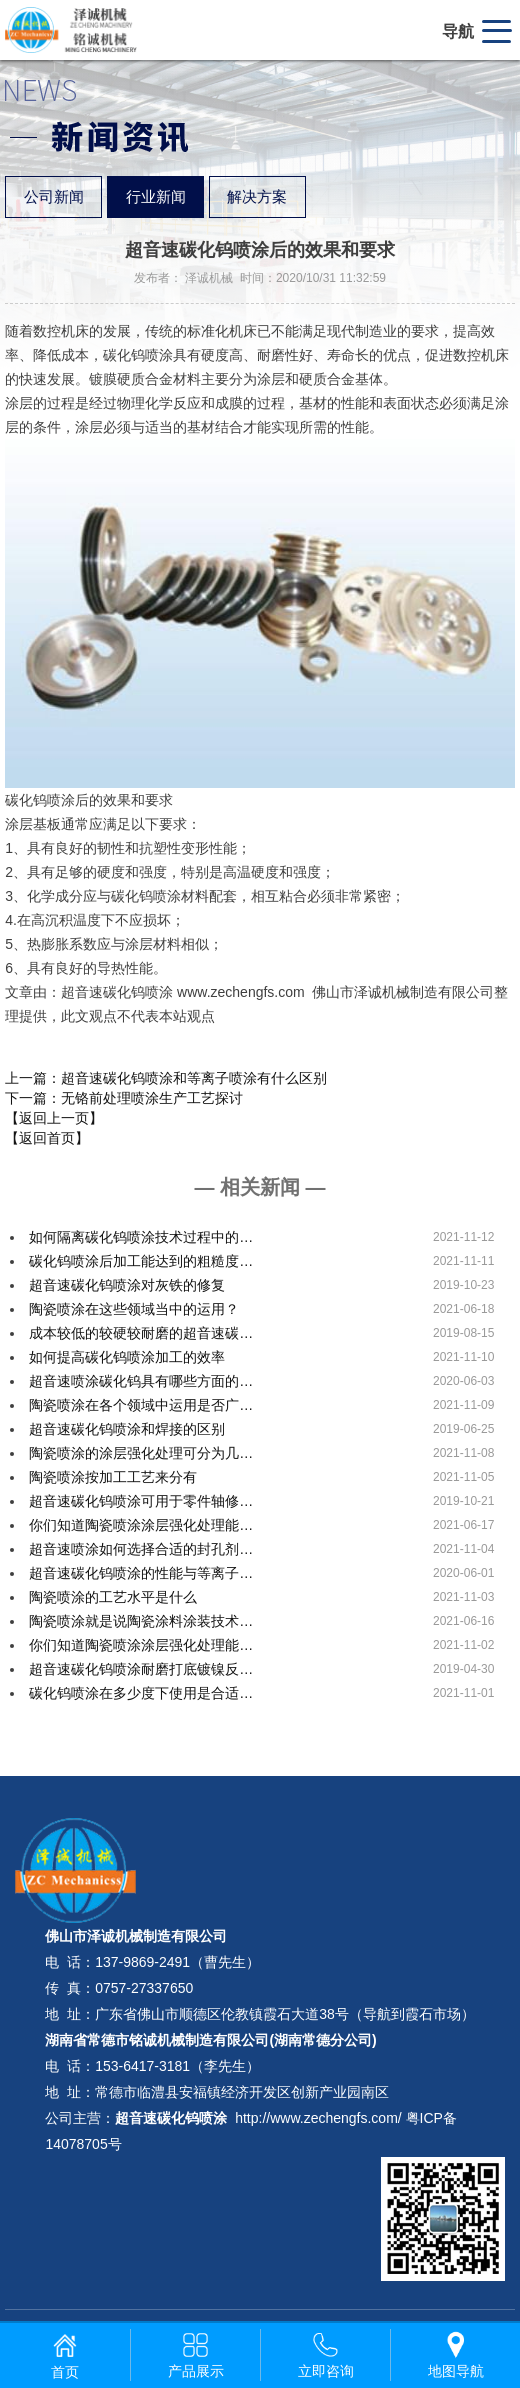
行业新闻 (156, 197)
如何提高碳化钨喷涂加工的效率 (127, 1357)
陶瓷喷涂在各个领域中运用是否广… (141, 1405)
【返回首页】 (47, 1138)
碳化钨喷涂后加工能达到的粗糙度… (141, 1261)
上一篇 (166, 1078)
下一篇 (124, 1098)
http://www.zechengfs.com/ (318, 2118)
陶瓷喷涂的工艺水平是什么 (113, 1597)
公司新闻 (54, 197)
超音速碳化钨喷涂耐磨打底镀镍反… (141, 1669)
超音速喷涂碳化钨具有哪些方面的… (141, 1381)
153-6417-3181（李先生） (177, 2066)
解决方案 (257, 197)
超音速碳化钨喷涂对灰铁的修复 (127, 1285)
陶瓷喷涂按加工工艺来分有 (113, 1477)
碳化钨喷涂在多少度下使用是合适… (141, 1693)
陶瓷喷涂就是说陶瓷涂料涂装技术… (141, 1621)
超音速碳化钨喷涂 (171, 2118)
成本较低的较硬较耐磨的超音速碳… (141, 1333)
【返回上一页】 (54, 1118)
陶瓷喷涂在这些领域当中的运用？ (134, 1309)
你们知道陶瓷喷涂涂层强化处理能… (141, 1525)
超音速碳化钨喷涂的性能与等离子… (141, 1573)
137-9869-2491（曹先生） (177, 1962)
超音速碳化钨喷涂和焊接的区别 (127, 1429)
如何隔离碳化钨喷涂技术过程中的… (141, 1237)
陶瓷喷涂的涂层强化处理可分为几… (141, 1453)
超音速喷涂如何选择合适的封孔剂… (141, 1549)
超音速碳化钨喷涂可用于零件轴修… (141, 1501)
